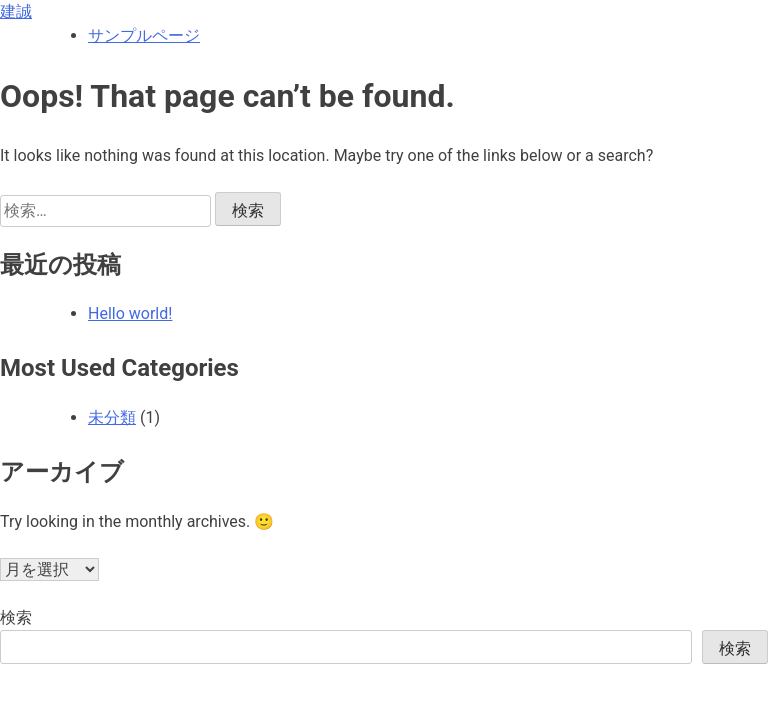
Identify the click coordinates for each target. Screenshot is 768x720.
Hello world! (130, 313)
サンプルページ (144, 35)
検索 (16, 617)
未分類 (112, 417)
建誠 (16, 11)
